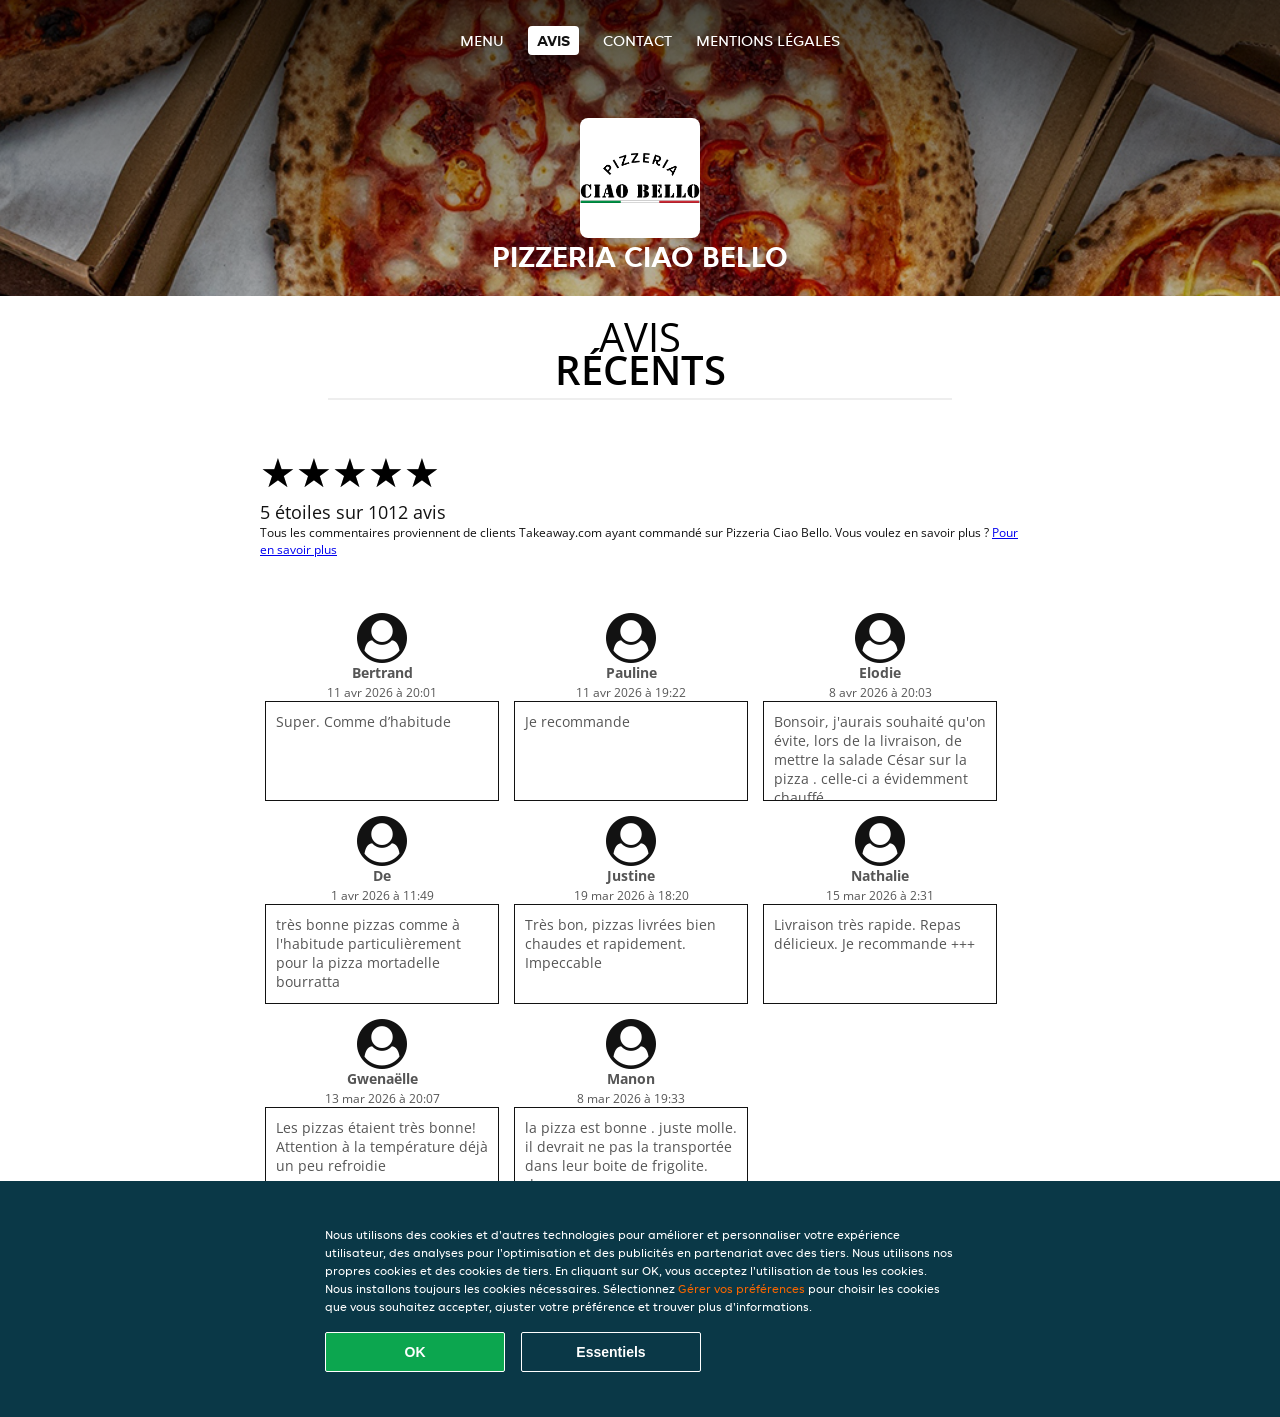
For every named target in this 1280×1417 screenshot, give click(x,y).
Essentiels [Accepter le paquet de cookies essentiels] (610, 1352)
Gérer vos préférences (741, 1288)
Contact (637, 40)
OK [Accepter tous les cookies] (415, 1352)
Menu (482, 40)
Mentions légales (768, 40)
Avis (553, 40)
